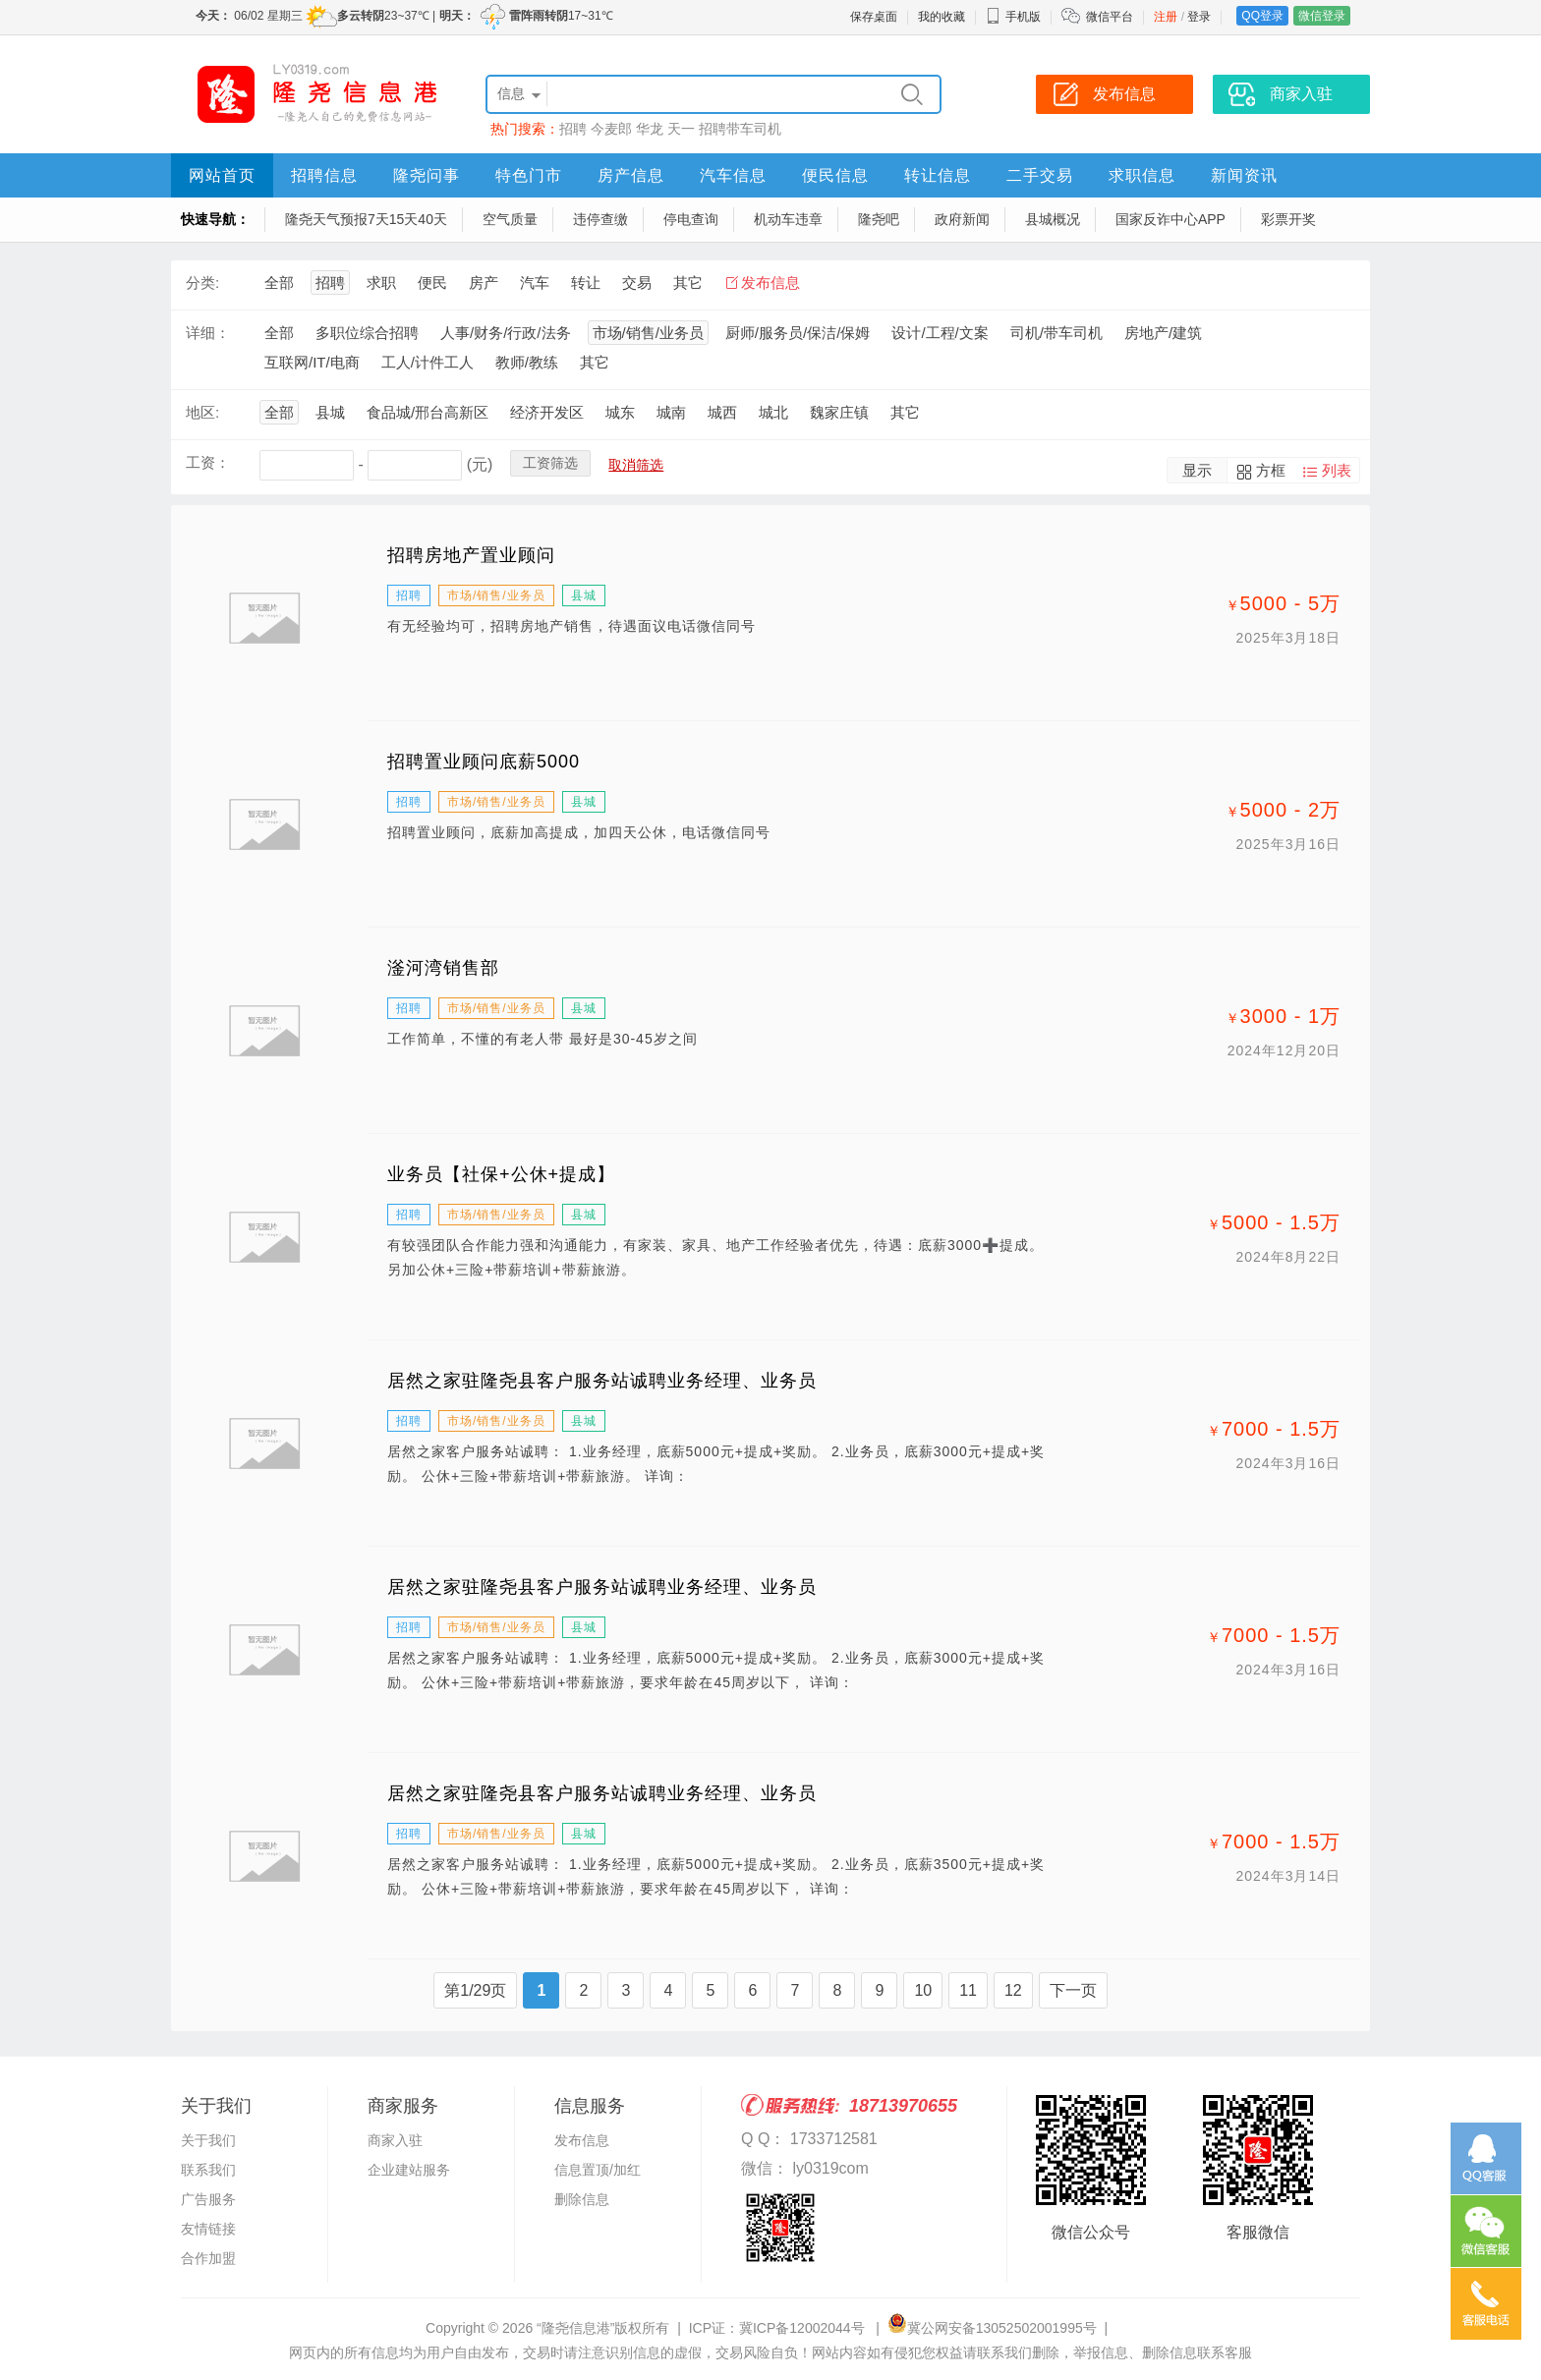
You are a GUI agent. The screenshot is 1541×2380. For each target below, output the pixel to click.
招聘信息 (324, 175)
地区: (202, 412)
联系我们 (208, 2170)
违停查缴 (600, 219)
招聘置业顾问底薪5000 (483, 761)
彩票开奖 (1288, 219)
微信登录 (1321, 16)
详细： (208, 332)
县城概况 (1052, 219)
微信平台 (1109, 17)
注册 (1165, 17)
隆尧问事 (426, 175)
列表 (1336, 470)
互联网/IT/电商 (312, 362)
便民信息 (835, 175)
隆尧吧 (878, 219)
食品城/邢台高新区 (427, 412)
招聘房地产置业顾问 (471, 555)
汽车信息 (733, 175)
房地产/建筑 (1163, 332)
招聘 (573, 129)
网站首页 (222, 175)
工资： (208, 462)
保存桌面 (873, 17)
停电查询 (690, 219)
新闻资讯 (1244, 175)
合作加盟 (208, 2258)
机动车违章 (788, 219)
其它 (688, 282)
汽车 (534, 282)
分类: (202, 282)
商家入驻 (395, 2140)
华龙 (649, 129)
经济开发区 (547, 412)
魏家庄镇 (839, 412)
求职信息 (1142, 175)
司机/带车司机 (1056, 332)
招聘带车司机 (740, 129)
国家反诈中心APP (1170, 219)
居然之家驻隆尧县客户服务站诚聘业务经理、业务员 (602, 1380)
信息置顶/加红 (597, 2170)
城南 (671, 412)
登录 (1199, 17)
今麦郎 (611, 129)
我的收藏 (941, 17)
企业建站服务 (409, 2170)
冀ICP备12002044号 (804, 2328)
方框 (1270, 470)
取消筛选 (635, 465)
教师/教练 (526, 362)
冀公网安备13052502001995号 (992, 2328)
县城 (330, 412)
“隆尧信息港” (575, 2328)
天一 (681, 129)
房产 (483, 282)
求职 (381, 282)
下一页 (1073, 1990)
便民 (432, 282)
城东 (620, 412)
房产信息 (631, 175)
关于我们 (208, 2140)
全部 (279, 282)
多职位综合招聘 (367, 332)
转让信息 (937, 175)
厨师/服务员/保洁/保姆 (798, 332)
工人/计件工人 (427, 362)
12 (1013, 1990)
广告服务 (208, 2199)
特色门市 (528, 175)
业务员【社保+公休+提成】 (501, 1174)
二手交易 (1039, 175)
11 (968, 1990)
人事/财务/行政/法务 (505, 332)
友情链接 (208, 2229)
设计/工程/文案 (939, 332)
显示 (1197, 470)
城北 (773, 412)
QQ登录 (1262, 16)
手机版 (1013, 17)
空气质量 (510, 219)
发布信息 (770, 282)
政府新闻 (962, 219)
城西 (722, 412)
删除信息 (581, 2199)
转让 (585, 282)
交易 (637, 282)
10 (923, 1990)
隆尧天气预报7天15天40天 (366, 219)
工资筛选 (550, 463)
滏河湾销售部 (443, 968)
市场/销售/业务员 (648, 332)
